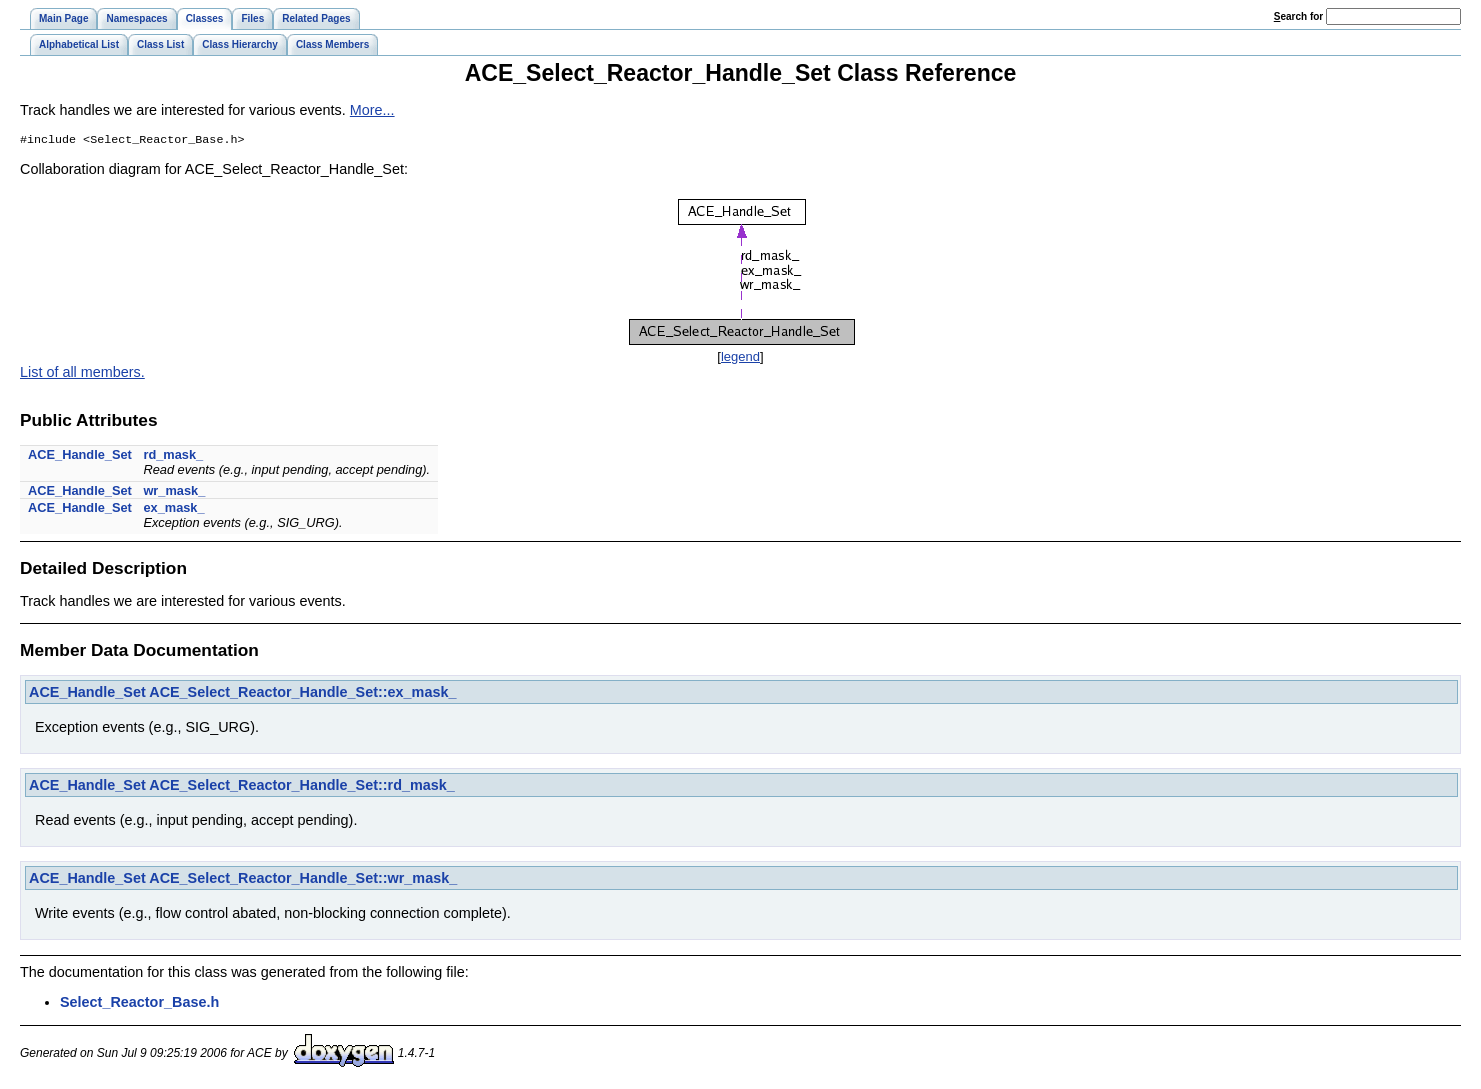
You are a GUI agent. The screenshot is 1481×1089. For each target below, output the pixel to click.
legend (740, 358)
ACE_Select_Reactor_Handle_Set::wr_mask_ (303, 880)
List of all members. (82, 374)
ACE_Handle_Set (80, 456)
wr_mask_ (174, 492)
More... (372, 110)
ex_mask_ (173, 509)
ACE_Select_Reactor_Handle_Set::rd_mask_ (302, 787)
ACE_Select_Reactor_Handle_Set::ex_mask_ (302, 694)
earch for (1298, 16)
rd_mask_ (173, 456)
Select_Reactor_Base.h (139, 1004)
